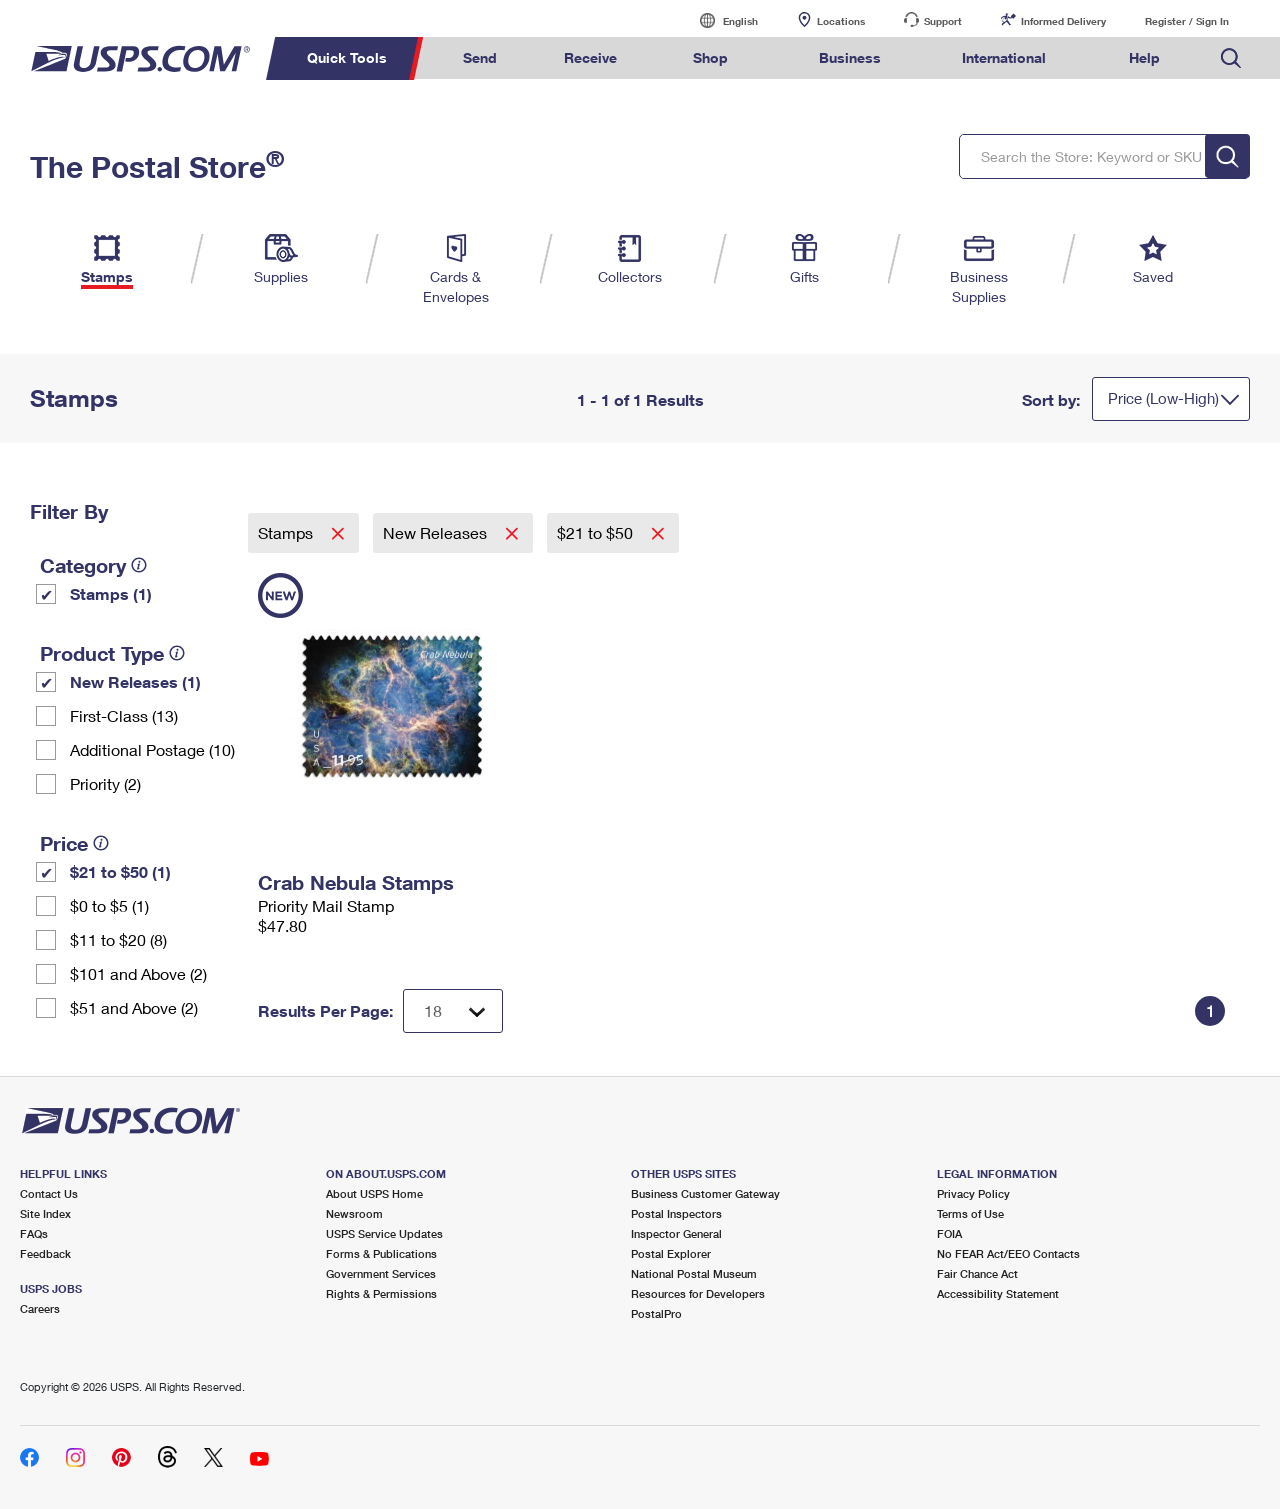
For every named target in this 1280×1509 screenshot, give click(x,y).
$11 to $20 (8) (118, 939)
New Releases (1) (135, 681)
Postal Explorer (671, 1253)
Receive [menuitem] (590, 57)
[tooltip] (139, 565)
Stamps (287, 532)
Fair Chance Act (977, 1273)
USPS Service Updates (384, 1233)
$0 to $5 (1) (109, 905)
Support (943, 21)
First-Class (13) (124, 715)
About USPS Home (374, 1193)
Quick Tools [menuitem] (347, 57)
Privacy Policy (973, 1193)
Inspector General (676, 1233)
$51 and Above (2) (134, 1007)
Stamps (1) (111, 593)
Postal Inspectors (676, 1213)
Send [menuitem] (480, 57)
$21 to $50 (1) (120, 871)
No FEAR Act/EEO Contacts (1008, 1253)
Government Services (381, 1273)
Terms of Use (970, 1213)
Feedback (45, 1253)
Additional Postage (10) (152, 749)
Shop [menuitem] (710, 57)
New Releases (437, 532)
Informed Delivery (1063, 21)
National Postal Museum (694, 1273)
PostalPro (656, 1313)
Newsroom (354, 1213)
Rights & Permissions (381, 1293)
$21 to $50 (597, 532)
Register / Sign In (1187, 21)
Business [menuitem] (850, 57)
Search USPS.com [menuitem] (1231, 58)
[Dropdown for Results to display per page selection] (453, 1011)
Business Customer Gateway (705, 1193)
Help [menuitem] (1144, 57)
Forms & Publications (381, 1253)
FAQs (34, 1233)
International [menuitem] (1004, 57)
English (720, 20)
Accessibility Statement (998, 1293)
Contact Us (49, 1193)
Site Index (45, 1213)
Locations (841, 21)
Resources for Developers (698, 1293)
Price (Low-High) (1163, 398)
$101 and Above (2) (138, 973)
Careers (40, 1308)
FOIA (949, 1233)
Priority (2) (105, 783)
